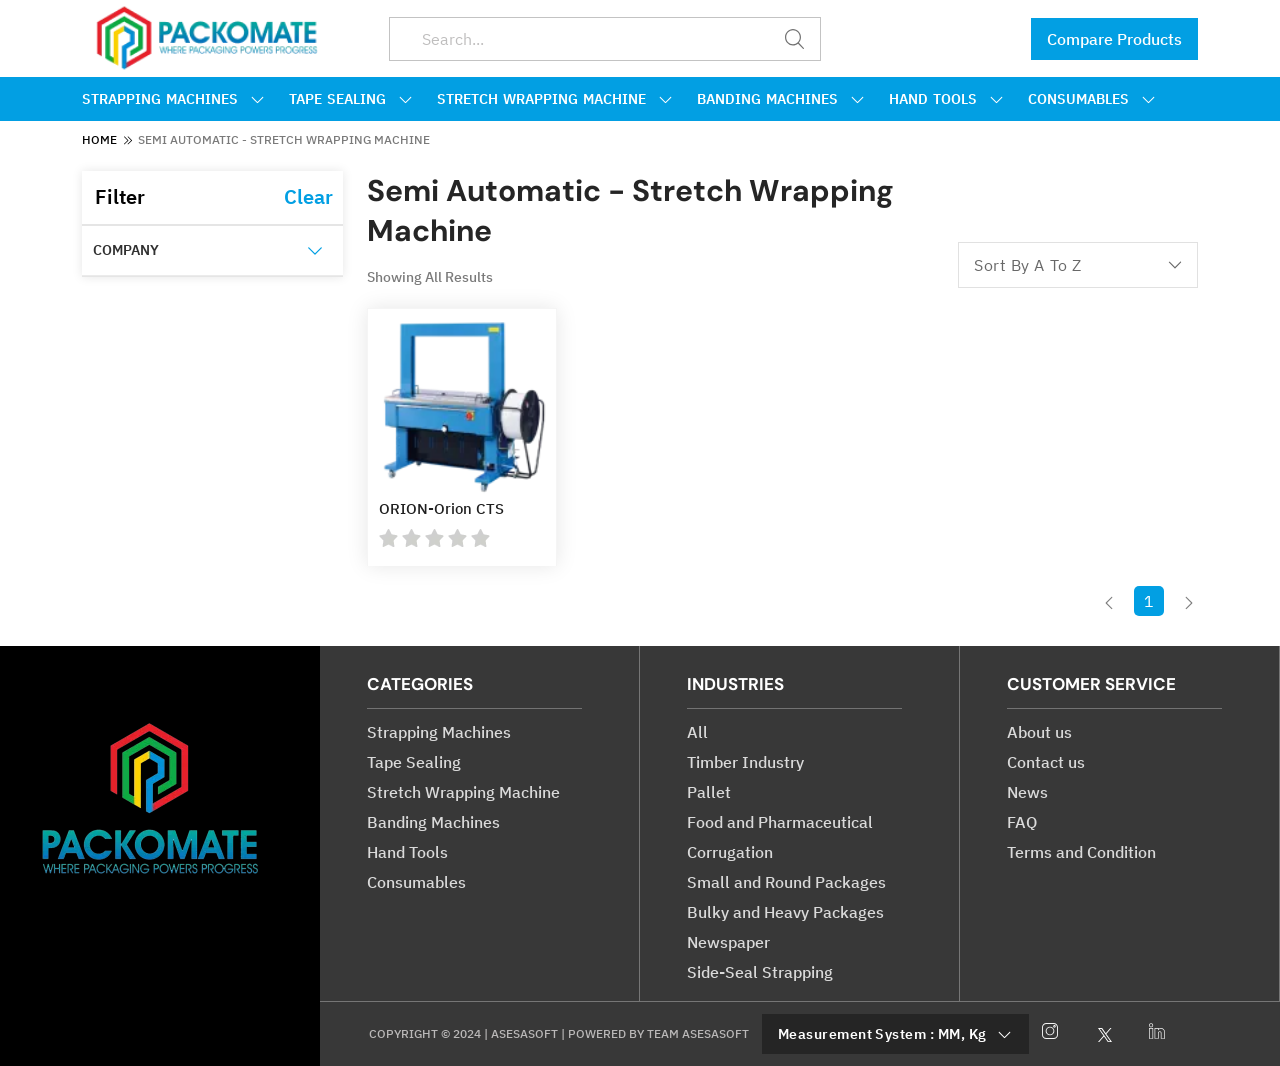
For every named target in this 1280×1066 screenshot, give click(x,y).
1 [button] (1149, 601)
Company (126, 250)
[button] (1109, 600)
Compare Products (1114, 39)
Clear (308, 196)
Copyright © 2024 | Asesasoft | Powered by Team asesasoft (559, 1033)
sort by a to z (1078, 265)
